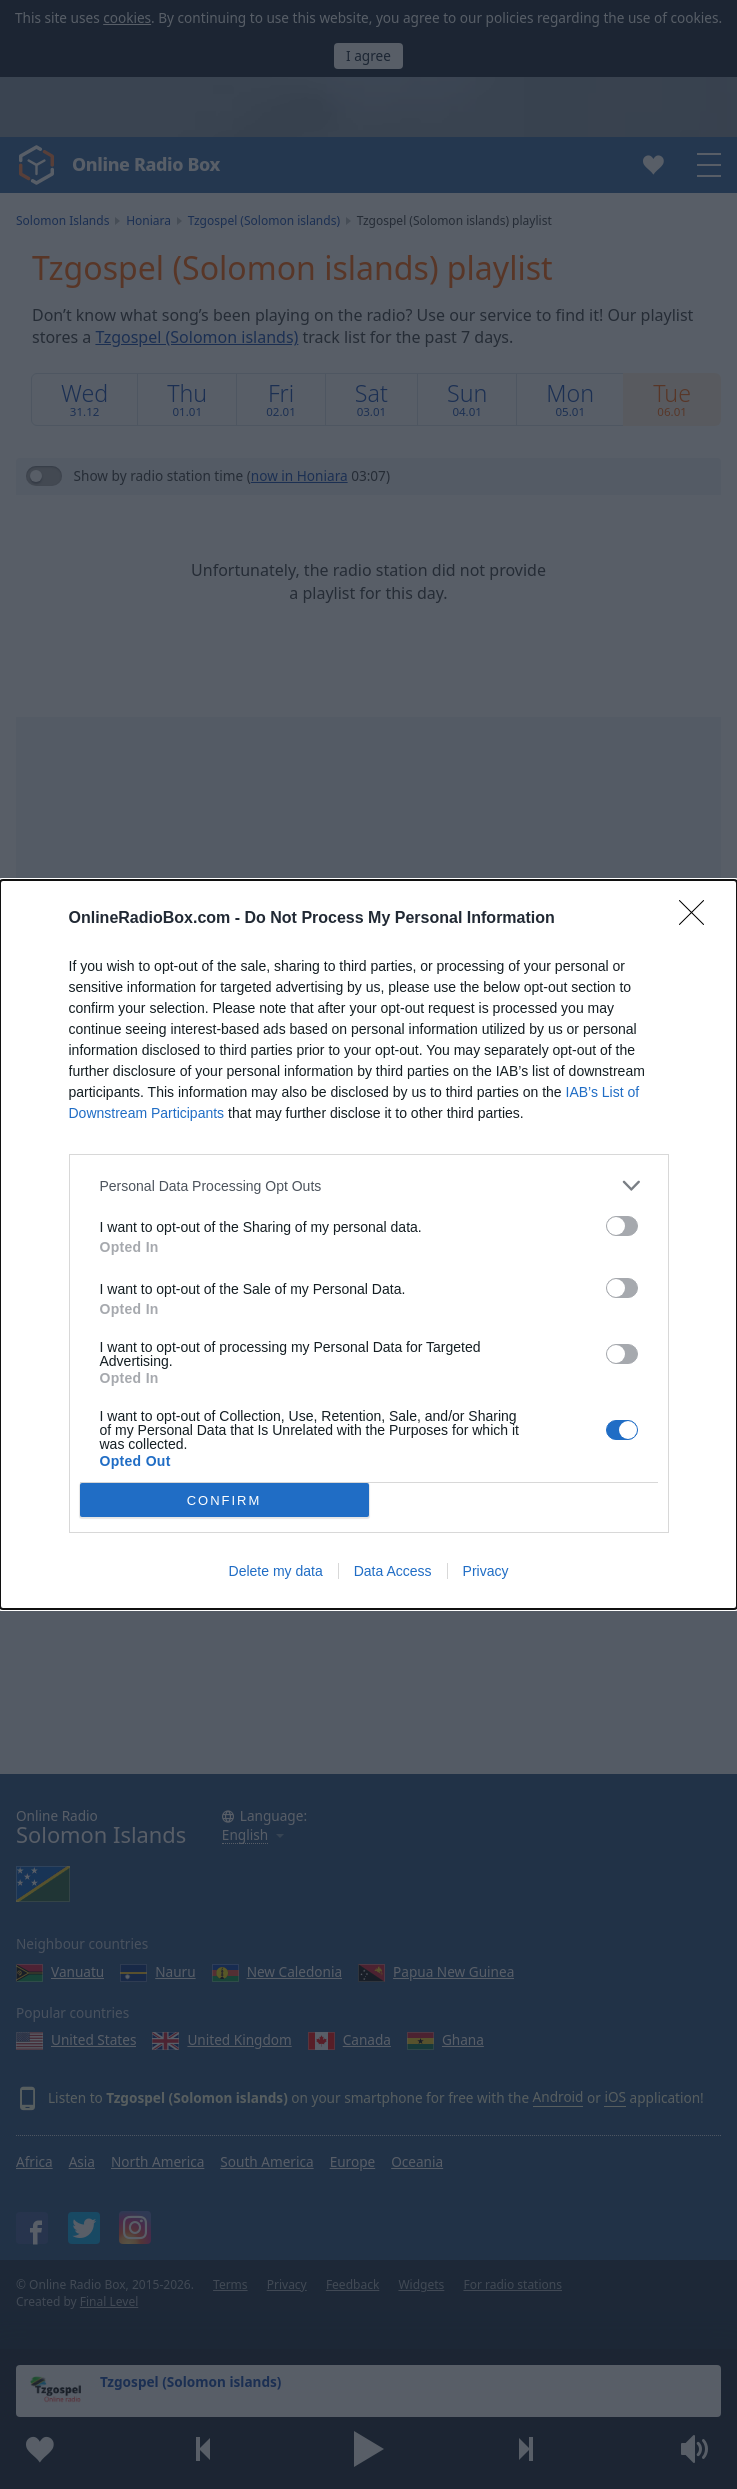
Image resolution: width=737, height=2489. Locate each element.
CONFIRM (224, 1500)
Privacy (486, 1571)
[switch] (622, 1226)
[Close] (698, 919)
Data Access (393, 1571)
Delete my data (276, 1571)
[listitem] (369, 1185)
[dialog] (368, 1244)
